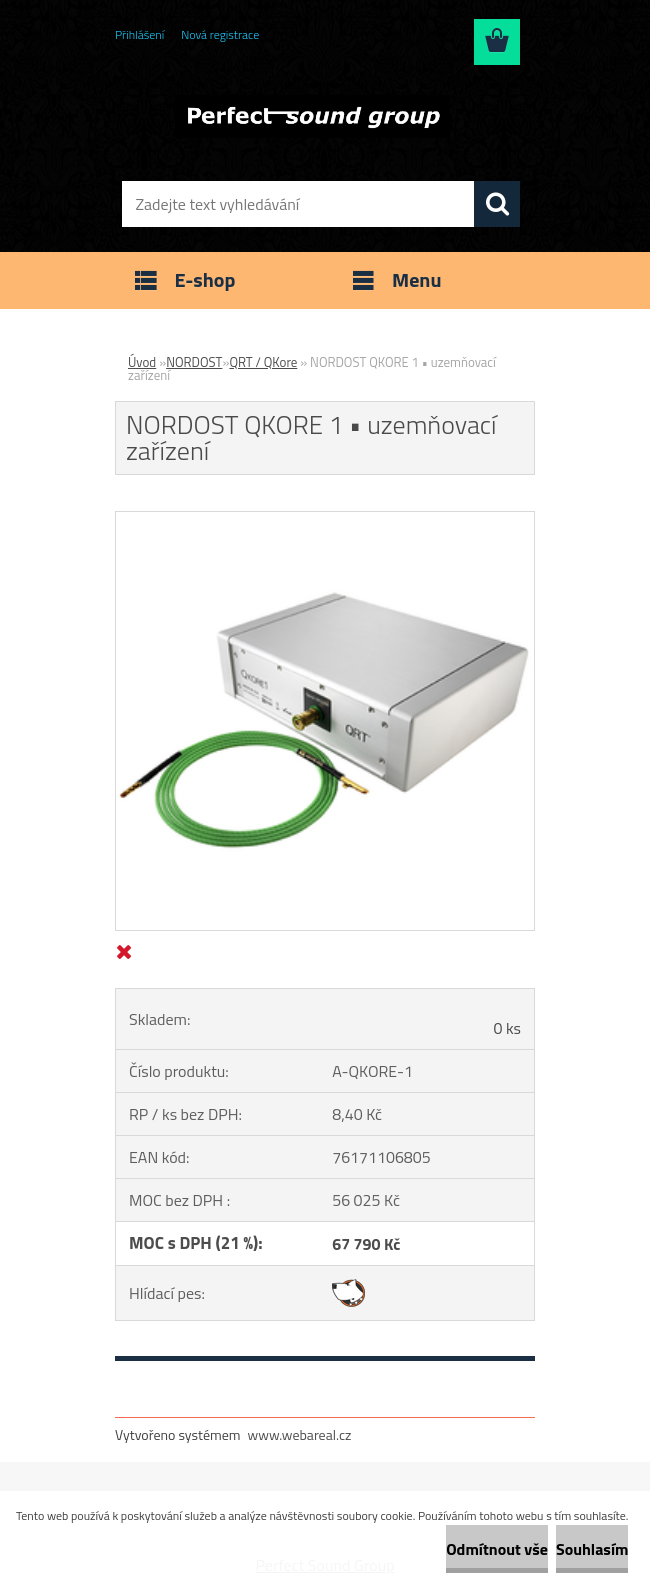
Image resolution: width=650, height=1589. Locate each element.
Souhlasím (592, 1549)
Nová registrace (220, 34)
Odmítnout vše (497, 1549)
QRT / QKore (263, 362)
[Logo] (312, 116)
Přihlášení (139, 34)
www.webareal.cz (300, 1434)
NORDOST (194, 362)
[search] (497, 204)
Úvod (142, 362)
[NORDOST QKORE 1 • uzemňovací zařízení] (325, 520)
